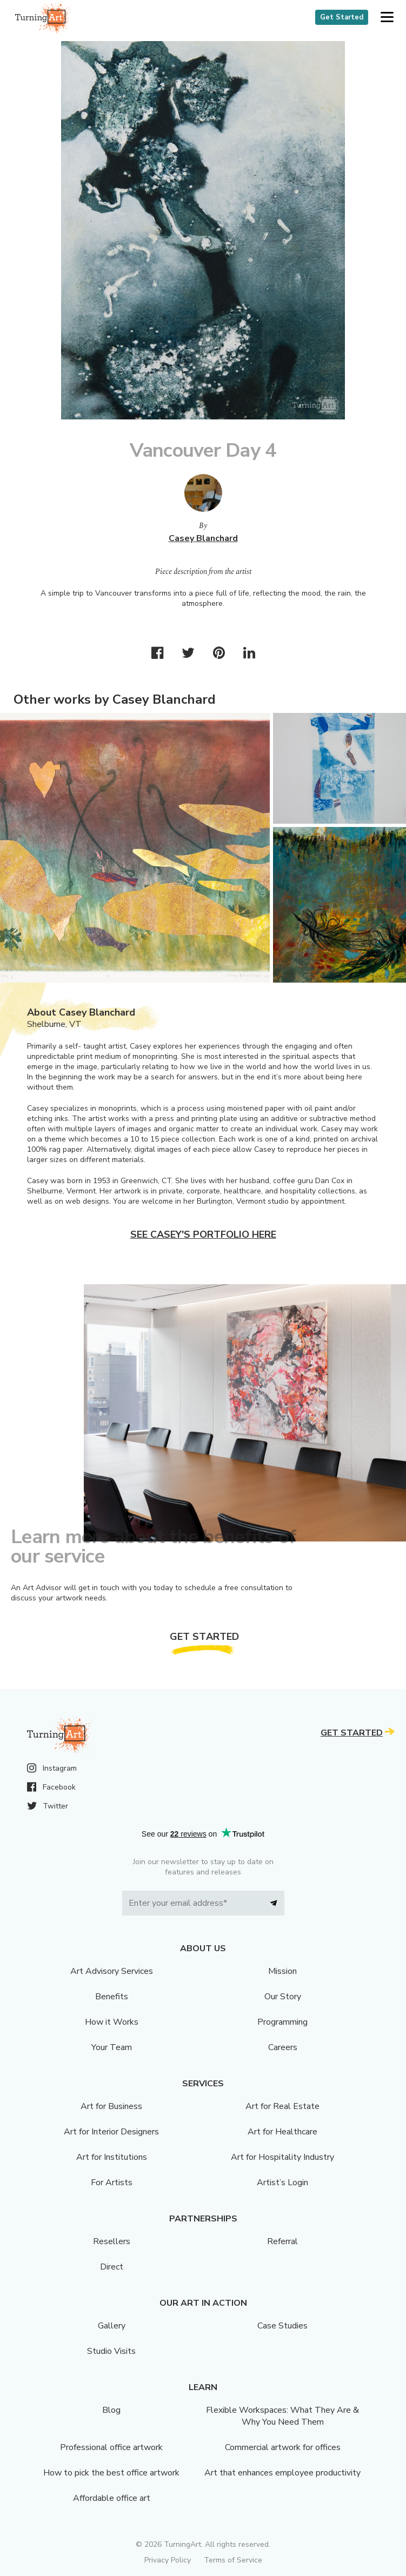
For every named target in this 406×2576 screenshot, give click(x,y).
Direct (111, 2267)
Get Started (341, 17)
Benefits (111, 1997)
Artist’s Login (282, 2182)
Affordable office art (111, 2498)
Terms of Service (233, 2560)
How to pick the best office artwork (111, 2473)
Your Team (111, 2047)
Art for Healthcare (282, 2132)
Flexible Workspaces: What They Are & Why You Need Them (282, 2416)
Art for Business (111, 2106)
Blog (111, 2410)
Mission (282, 1971)
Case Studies (282, 2326)
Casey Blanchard (203, 538)
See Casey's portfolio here (203, 1234)
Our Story (282, 1997)
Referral (282, 2241)
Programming (282, 2022)
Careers (282, 2047)
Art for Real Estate (282, 2106)
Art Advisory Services (111, 1971)
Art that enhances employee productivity (282, 2473)
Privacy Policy (167, 2560)
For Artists (111, 2182)
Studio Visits (111, 2351)
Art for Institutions (111, 2157)
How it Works (111, 2022)
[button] (387, 17)
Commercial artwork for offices (283, 2447)
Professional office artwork (111, 2447)
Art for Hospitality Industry (282, 2157)
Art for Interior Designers (111, 2132)
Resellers (111, 2241)
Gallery (111, 2326)
